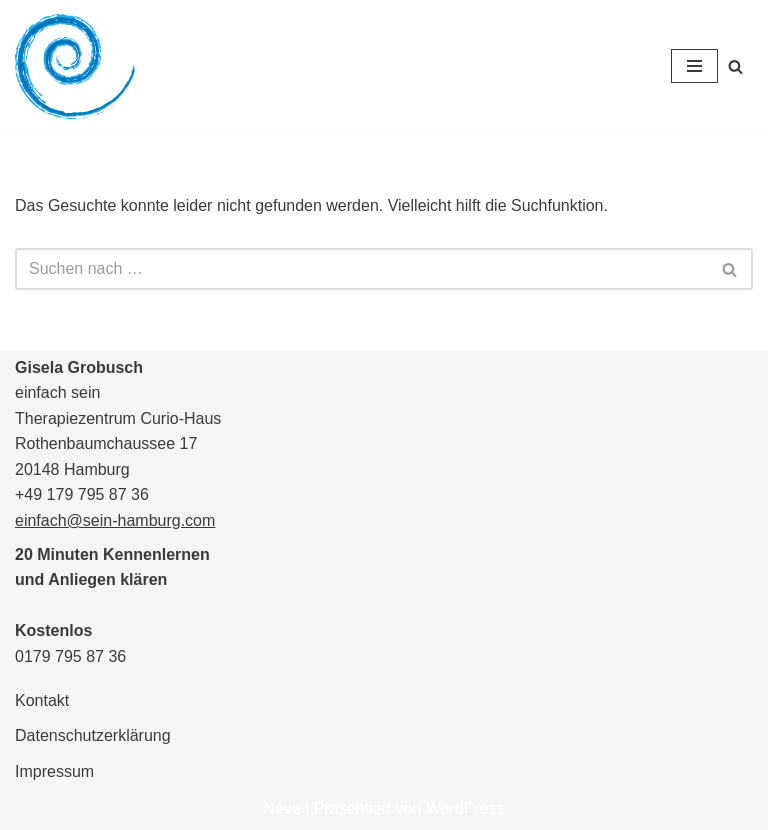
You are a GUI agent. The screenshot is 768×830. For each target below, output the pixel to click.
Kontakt (42, 700)
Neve (281, 808)
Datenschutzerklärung (93, 735)
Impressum (54, 771)
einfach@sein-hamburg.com (115, 520)
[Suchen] (735, 66)
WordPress (465, 808)
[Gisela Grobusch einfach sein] (75, 66)
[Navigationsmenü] (694, 66)
